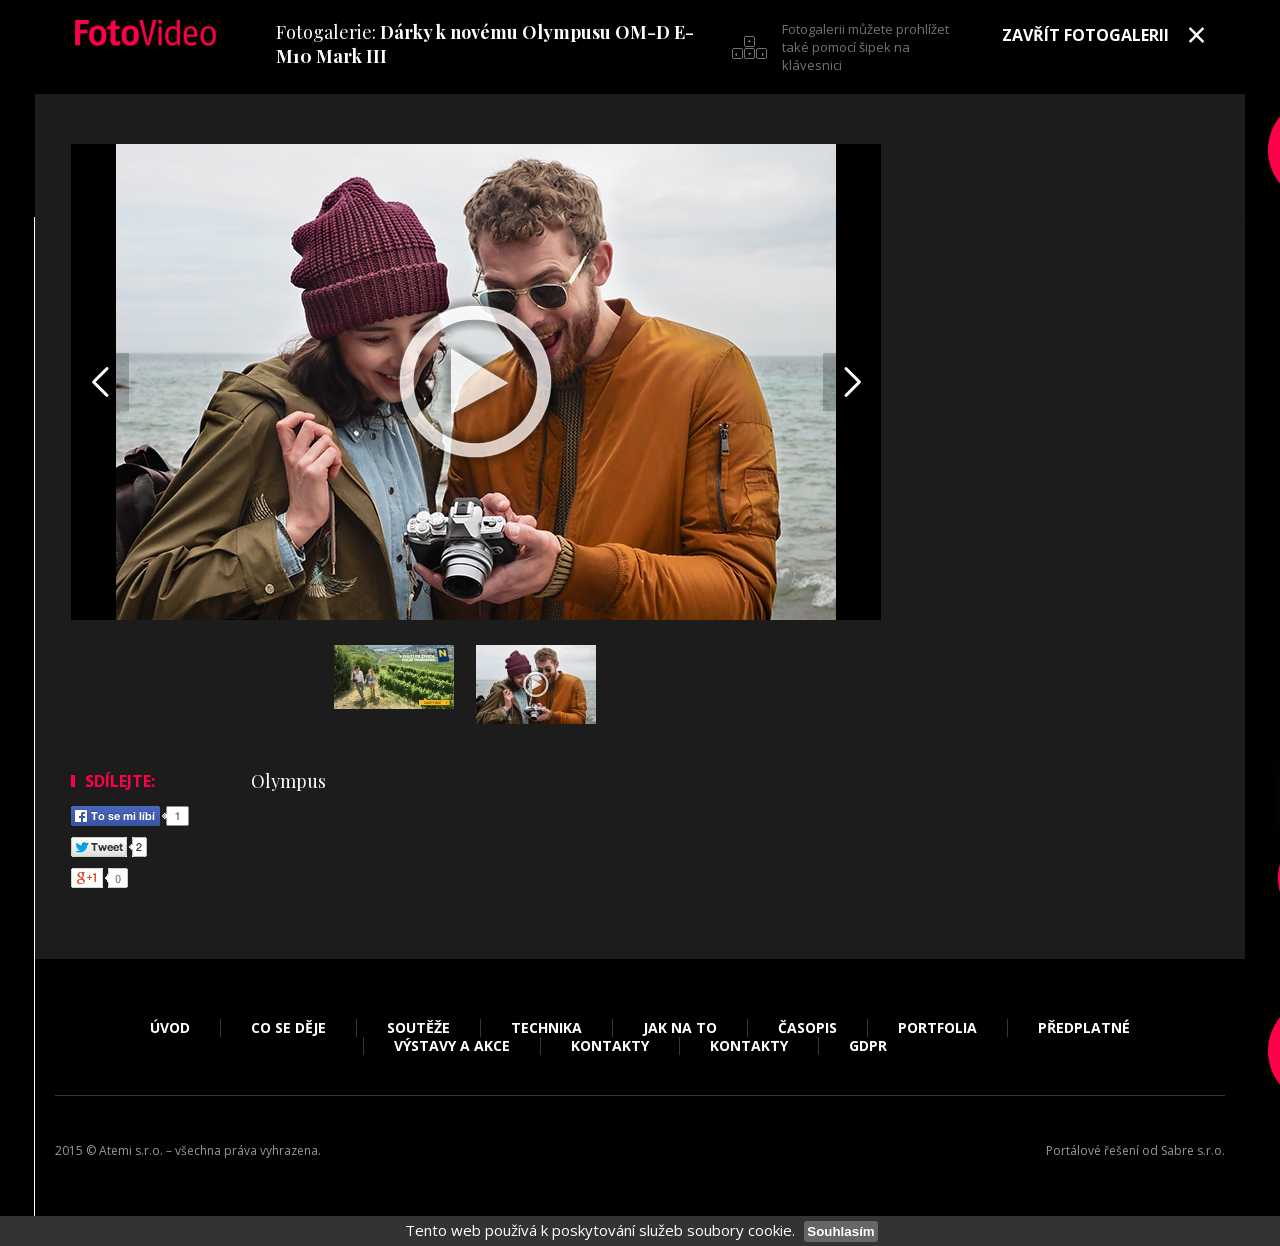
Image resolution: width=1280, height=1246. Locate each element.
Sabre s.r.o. (1193, 1150)
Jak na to (680, 1028)
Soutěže (418, 1028)
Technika (546, 1028)
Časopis (807, 1028)
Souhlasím (840, 1231)
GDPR (868, 1046)
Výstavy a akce (452, 1046)
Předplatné (1084, 1028)
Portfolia (937, 1028)
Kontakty (610, 1046)
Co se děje (288, 1028)
